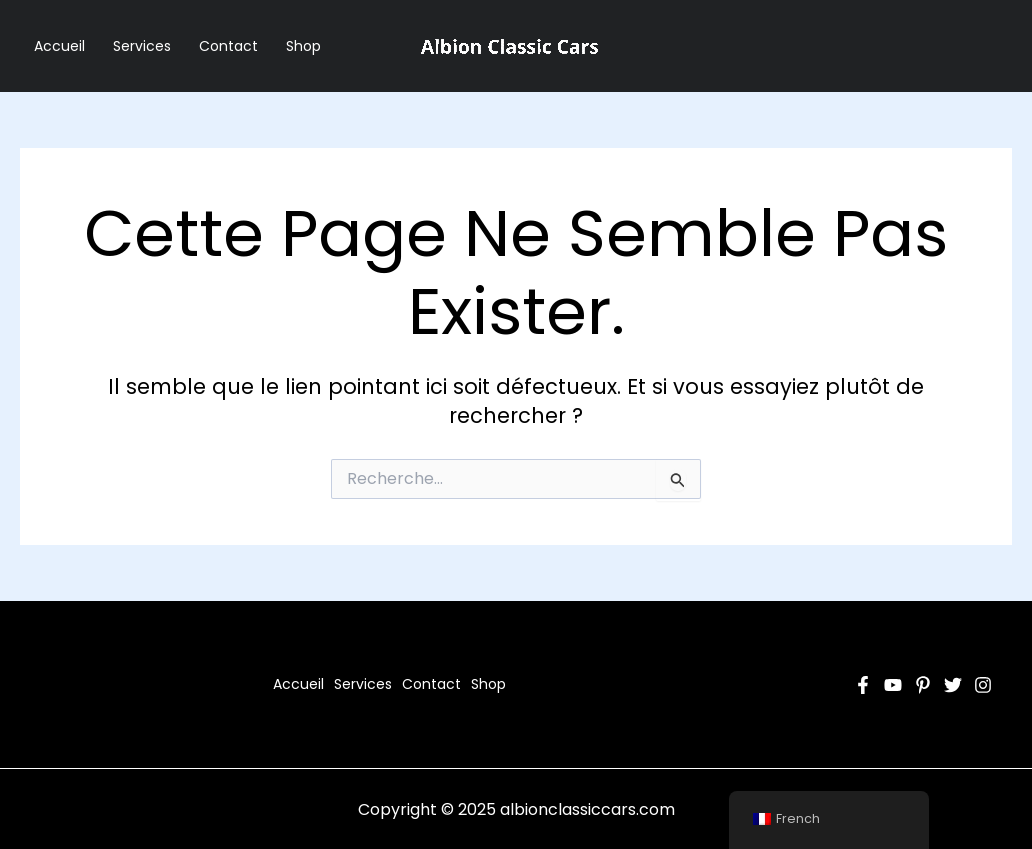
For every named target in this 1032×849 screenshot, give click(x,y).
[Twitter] (953, 685)
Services (142, 46)
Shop (303, 46)
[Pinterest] (923, 685)
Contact (228, 46)
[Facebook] (863, 685)
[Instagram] (983, 685)
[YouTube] (893, 685)
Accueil (59, 46)
